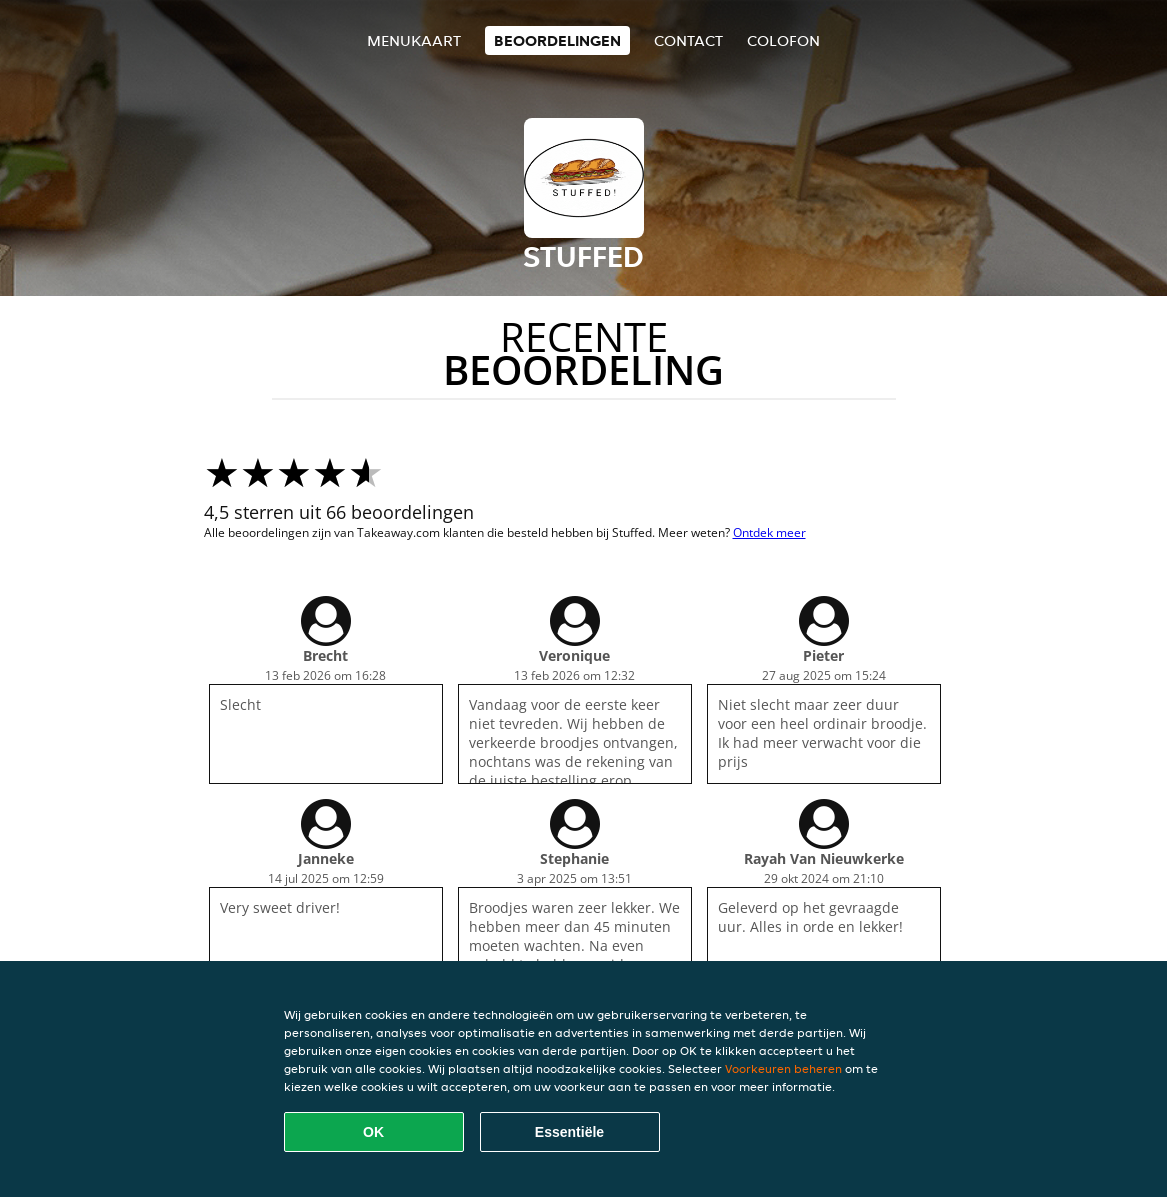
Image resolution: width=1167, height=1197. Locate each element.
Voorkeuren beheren (783, 1068)
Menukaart (414, 40)
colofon (783, 40)
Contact (688, 40)
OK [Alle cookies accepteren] (373, 1132)
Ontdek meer (769, 532)
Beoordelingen (557, 40)
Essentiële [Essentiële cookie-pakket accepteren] (569, 1132)
